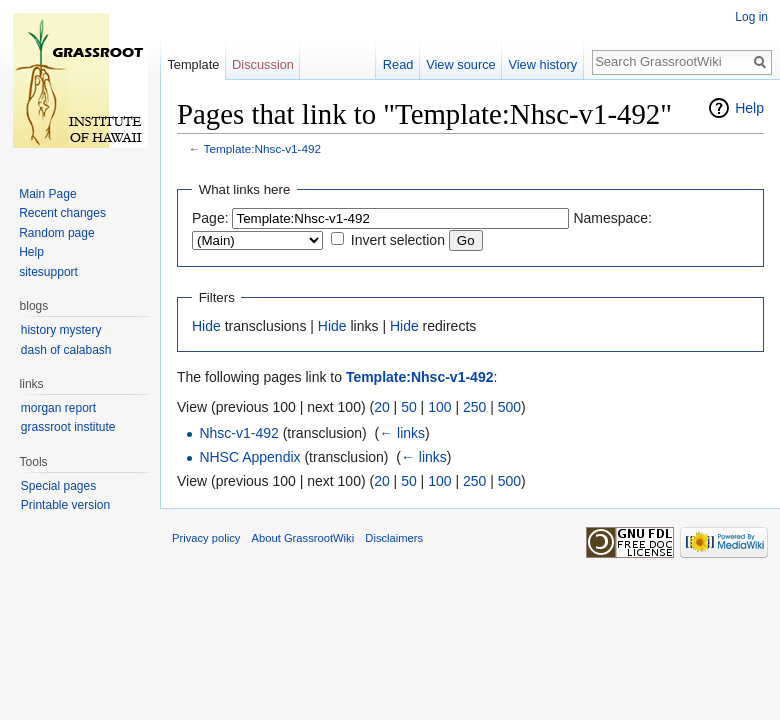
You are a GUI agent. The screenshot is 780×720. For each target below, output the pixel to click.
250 (474, 407)
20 (382, 407)
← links (402, 433)
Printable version (65, 505)
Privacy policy (206, 538)
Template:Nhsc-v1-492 (263, 148)
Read (398, 64)
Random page (56, 233)
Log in (751, 17)
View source (460, 64)
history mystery (61, 330)
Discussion (263, 64)
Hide (206, 326)
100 (439, 407)
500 (509, 407)
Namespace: (612, 218)
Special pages (58, 486)
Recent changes (62, 213)
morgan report (58, 408)
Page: (210, 218)
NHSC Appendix (249, 457)
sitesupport (48, 272)
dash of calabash (66, 350)
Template (193, 64)
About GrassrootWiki (303, 538)
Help (749, 108)
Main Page (47, 194)
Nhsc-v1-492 (238, 433)
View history (542, 64)
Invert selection (398, 240)
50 (409, 407)
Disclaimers (394, 538)
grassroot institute (68, 427)
